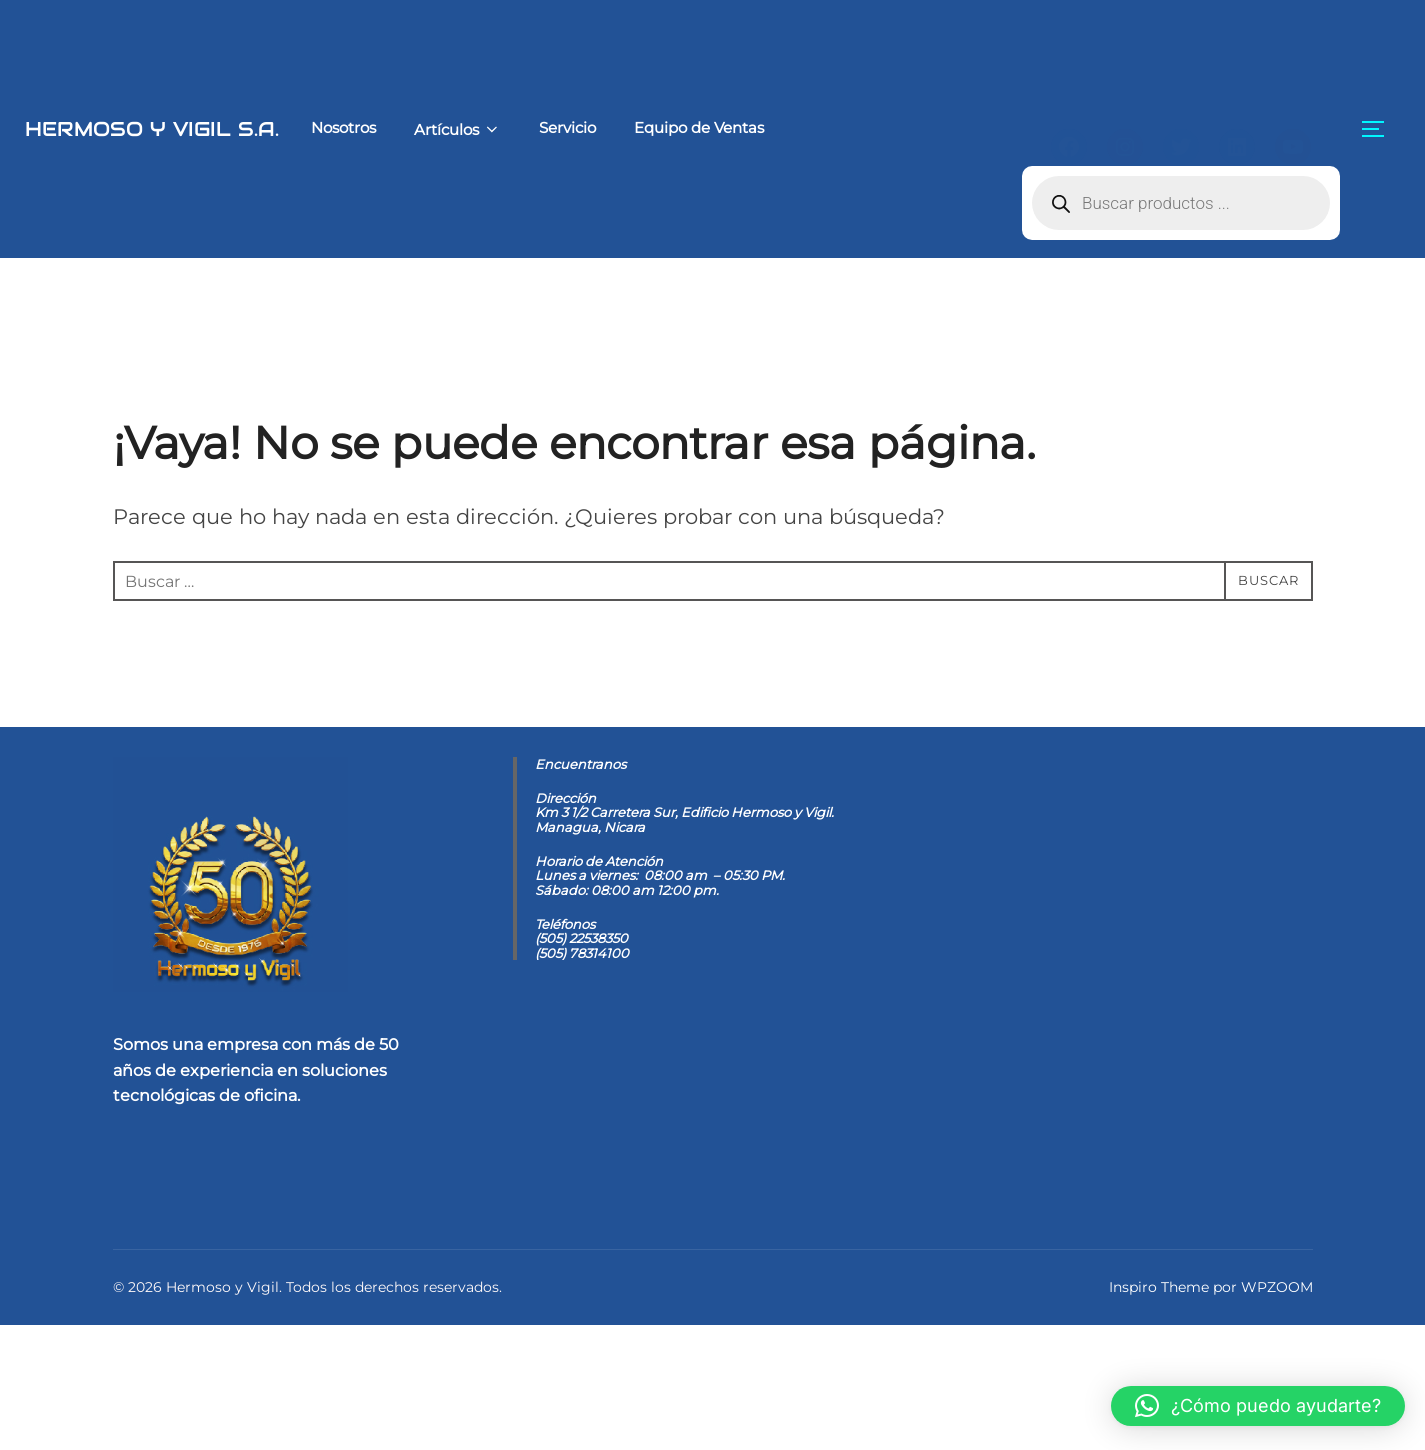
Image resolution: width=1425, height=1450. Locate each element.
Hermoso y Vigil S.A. (115, 128)
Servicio (497, 127)
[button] (1258, 1406)
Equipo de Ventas (630, 127)
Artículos (385, 129)
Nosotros (270, 127)
